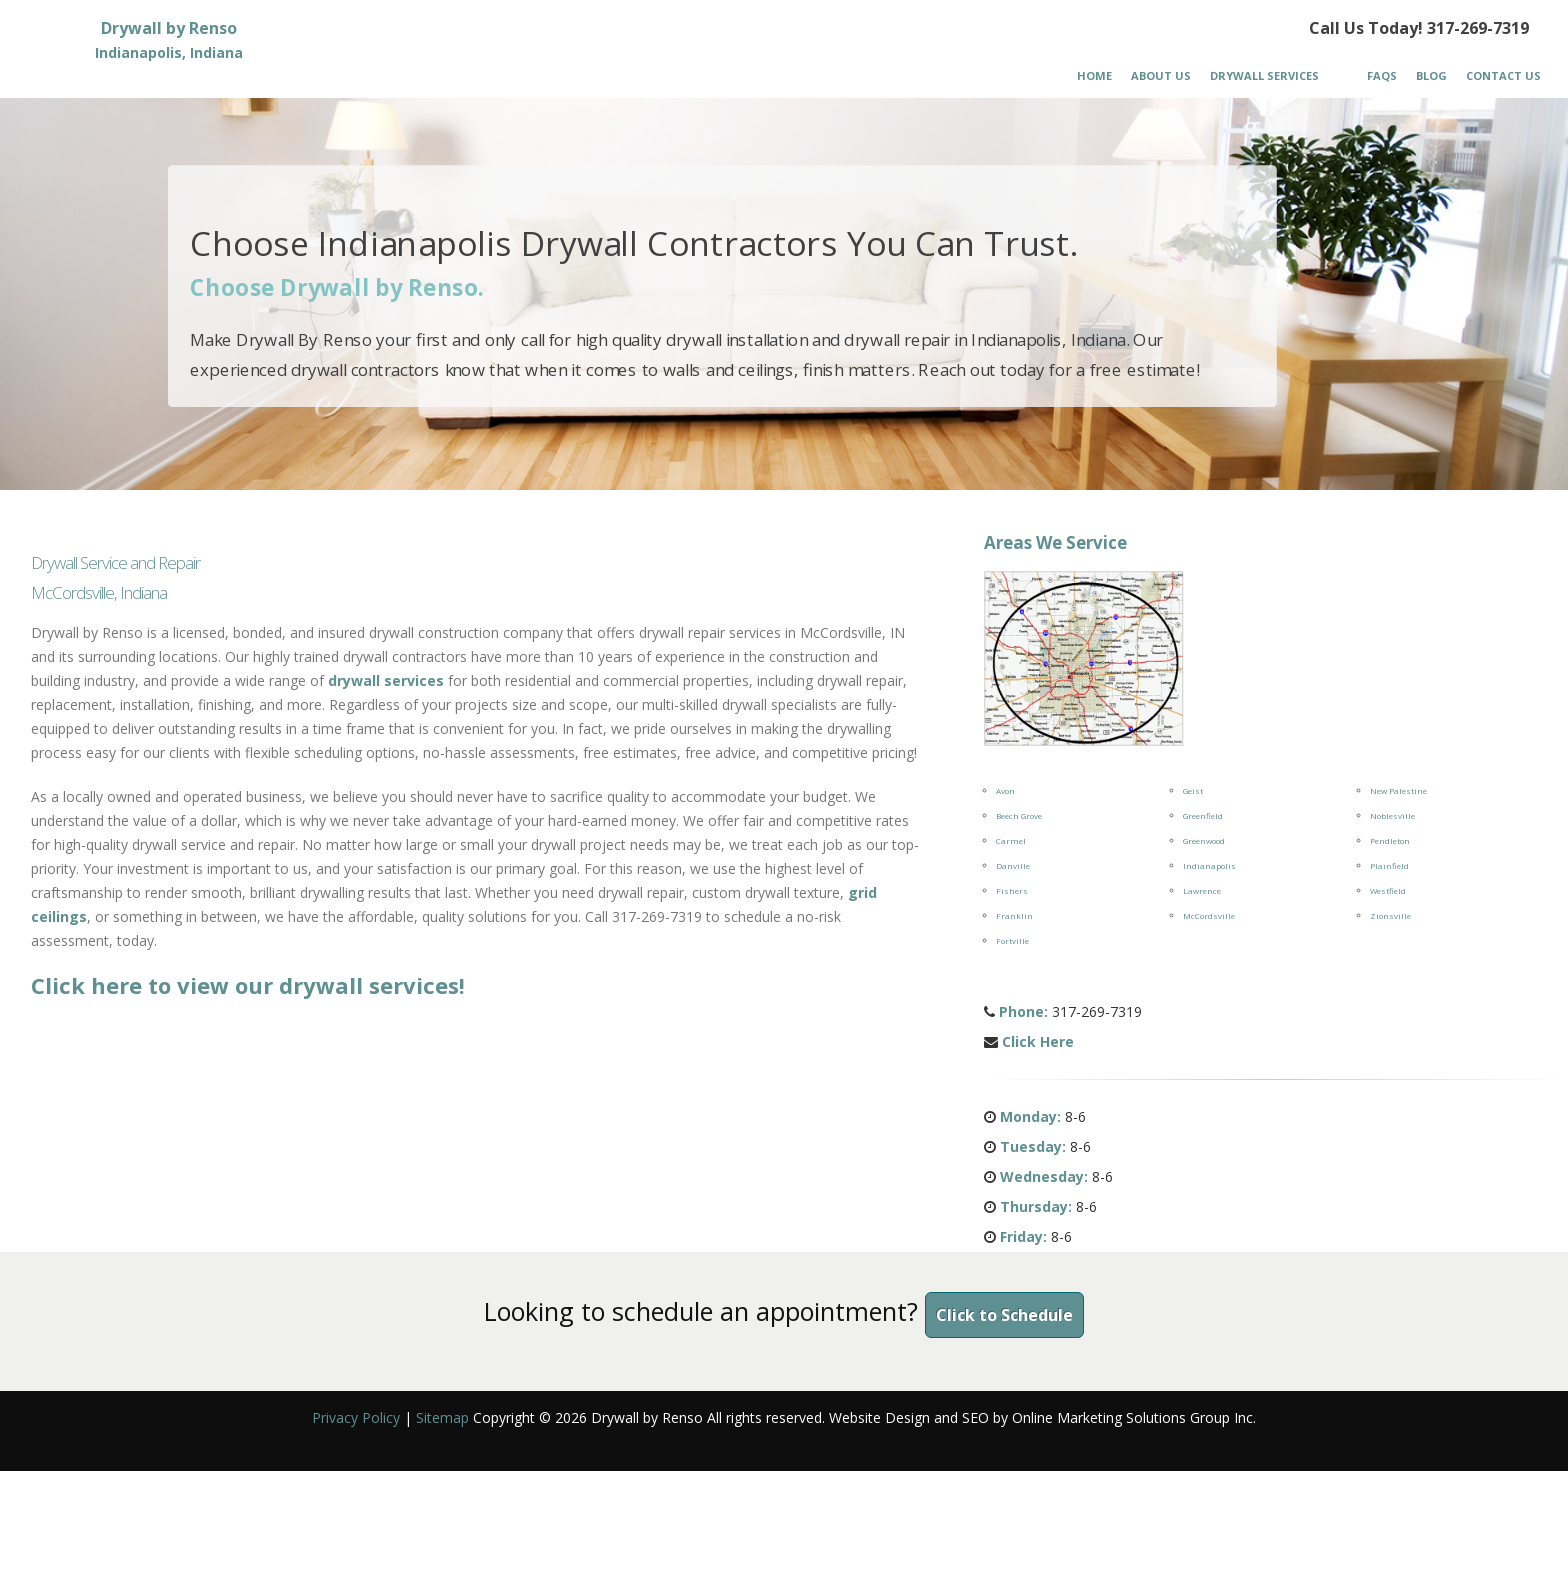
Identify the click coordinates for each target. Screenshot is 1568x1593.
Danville (1013, 865)
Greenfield (1203, 815)
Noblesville (1392, 815)
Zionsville (1390, 915)
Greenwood (1204, 840)
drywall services (386, 680)
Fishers (1012, 890)
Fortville (1012, 940)
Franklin (1014, 915)
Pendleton (1390, 840)
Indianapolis (1209, 865)
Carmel (1011, 840)
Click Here (1038, 1041)
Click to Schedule (1004, 1315)
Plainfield (1389, 865)
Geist (1193, 790)
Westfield (1388, 890)
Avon (1005, 790)
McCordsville (1209, 915)
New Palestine (1398, 790)
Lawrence (1202, 890)
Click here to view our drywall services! (248, 985)
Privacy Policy (356, 1417)
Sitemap (442, 1417)
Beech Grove (1019, 815)
